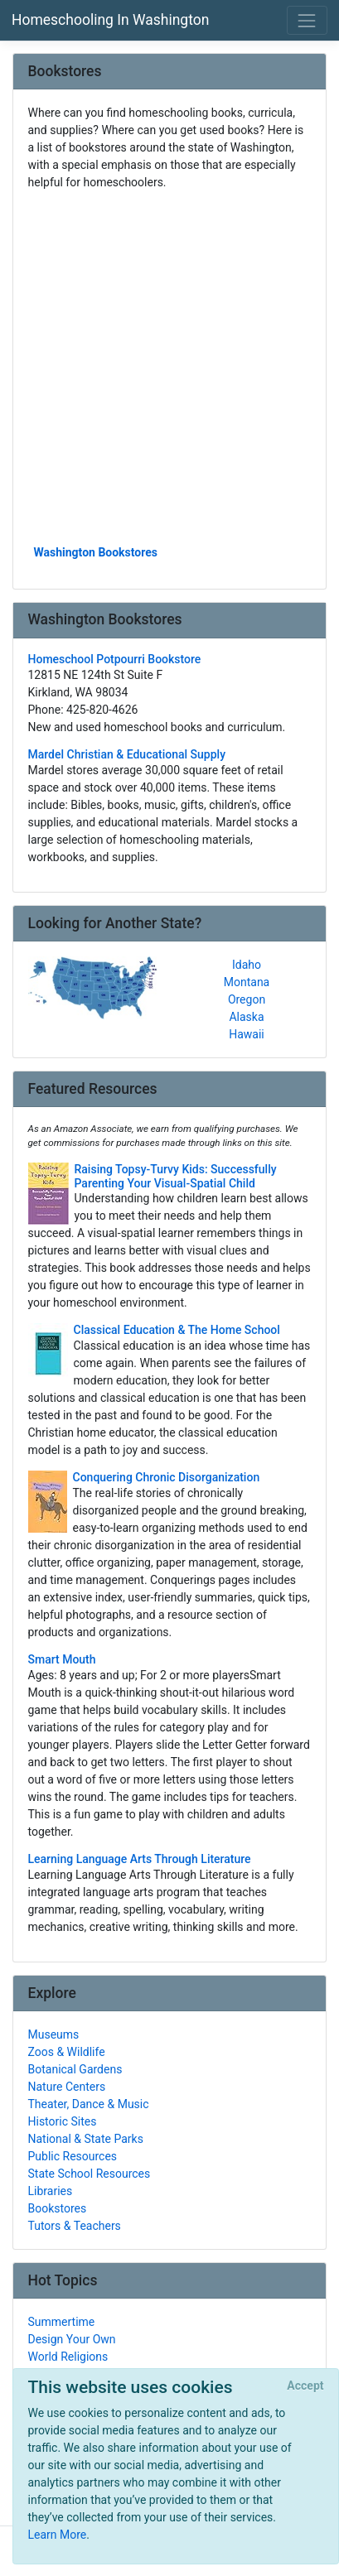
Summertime (61, 2321)
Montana (246, 982)
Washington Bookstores (96, 552)
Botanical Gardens (75, 2069)
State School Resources (89, 2173)
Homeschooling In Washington (110, 20)
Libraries (50, 2191)
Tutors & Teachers (74, 2225)
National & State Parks (85, 2138)
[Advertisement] (169, 366)
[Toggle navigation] (307, 20)
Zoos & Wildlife (66, 2051)
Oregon (246, 999)
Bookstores (57, 2208)
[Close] (305, 2386)
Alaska (246, 1016)
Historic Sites (62, 2121)
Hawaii (246, 1034)
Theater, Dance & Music (88, 2104)
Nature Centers (67, 2086)
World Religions (68, 2356)
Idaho (246, 964)
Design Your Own (72, 2339)
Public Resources (73, 2156)
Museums (54, 2034)
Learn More (57, 2534)
